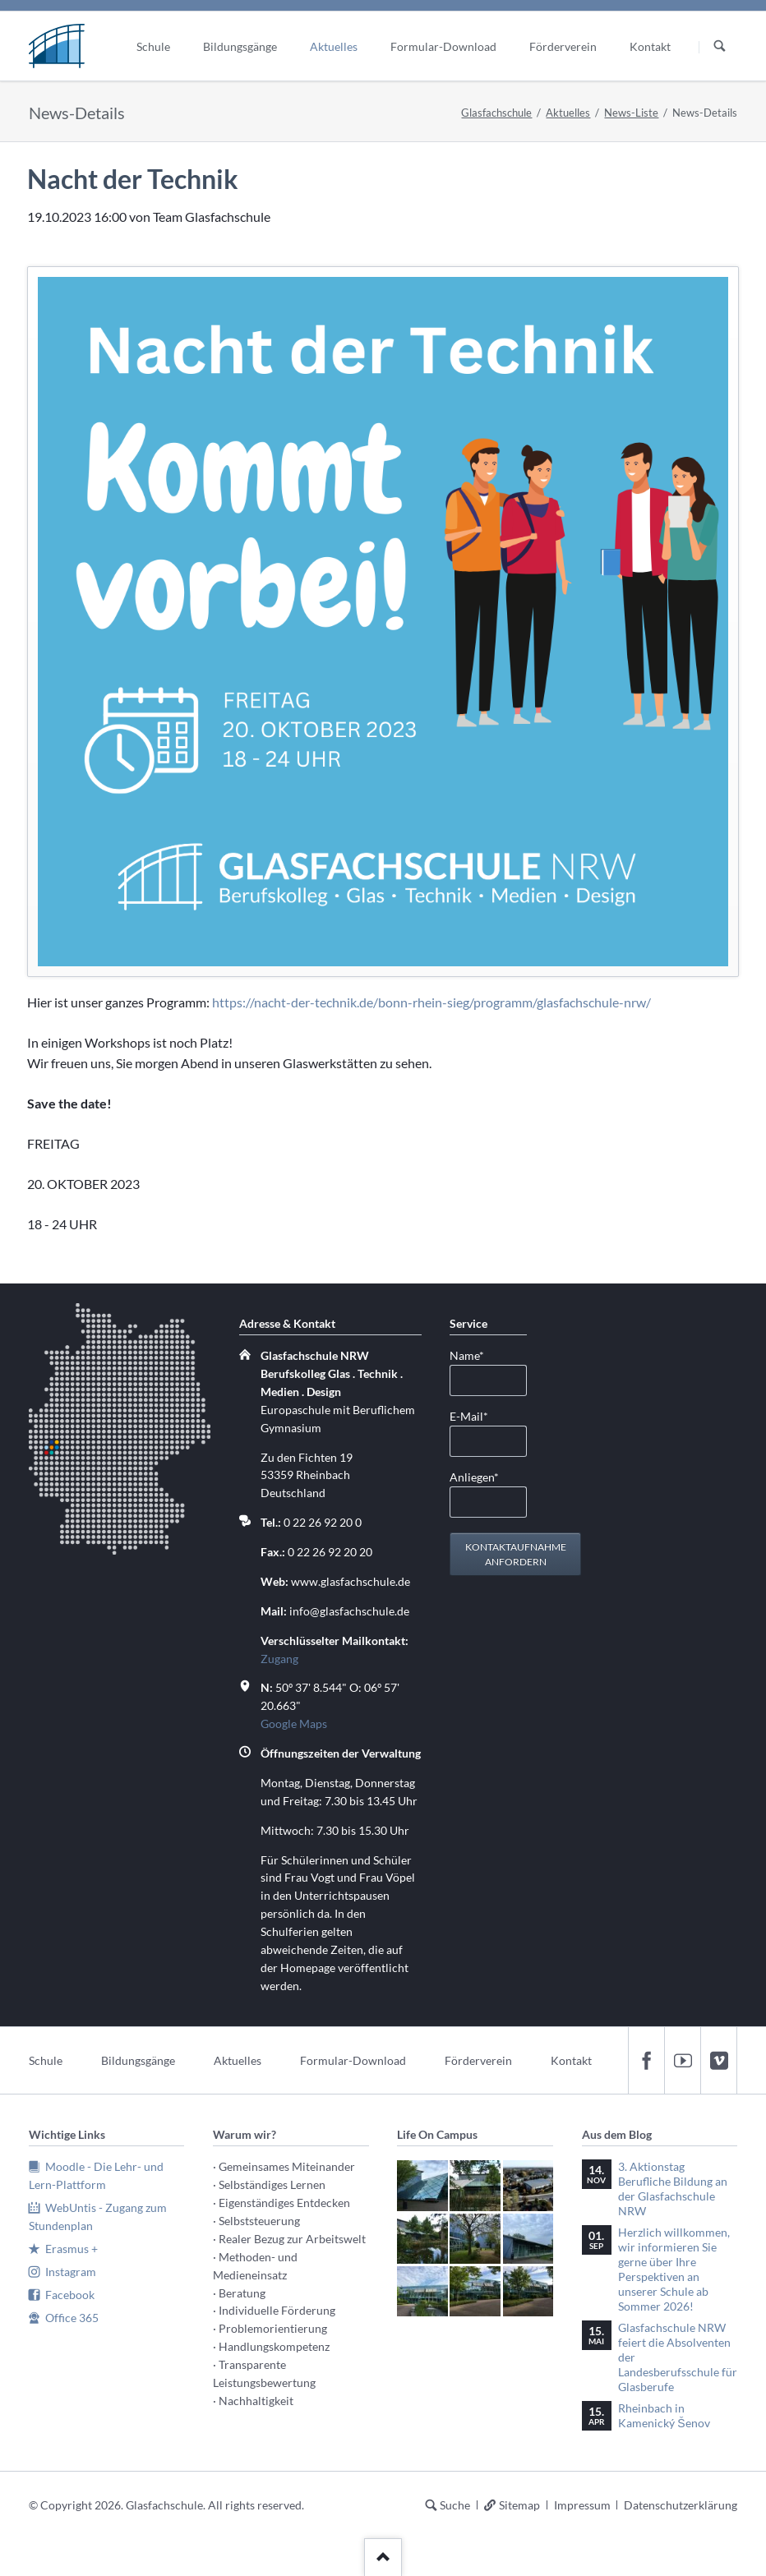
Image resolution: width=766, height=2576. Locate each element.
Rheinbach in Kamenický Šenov (663, 2415)
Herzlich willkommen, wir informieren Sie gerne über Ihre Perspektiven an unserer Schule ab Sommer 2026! (674, 2269)
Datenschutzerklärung (680, 2505)
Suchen (720, 46)
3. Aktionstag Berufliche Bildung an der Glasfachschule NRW (672, 2188)
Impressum (582, 2505)
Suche (455, 2505)
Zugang (279, 1659)
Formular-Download (353, 2060)
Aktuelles (568, 112)
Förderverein (478, 2060)
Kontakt (571, 2060)
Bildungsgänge (138, 2060)
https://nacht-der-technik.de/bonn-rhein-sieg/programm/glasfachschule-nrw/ (431, 1002)
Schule (45, 2060)
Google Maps (294, 1723)
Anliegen (476, 1476)
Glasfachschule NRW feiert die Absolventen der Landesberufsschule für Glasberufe (677, 2357)
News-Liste (631, 112)
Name (476, 1354)
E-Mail (476, 1415)
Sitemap (519, 2505)
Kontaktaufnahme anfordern (515, 1554)
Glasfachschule (496, 112)
